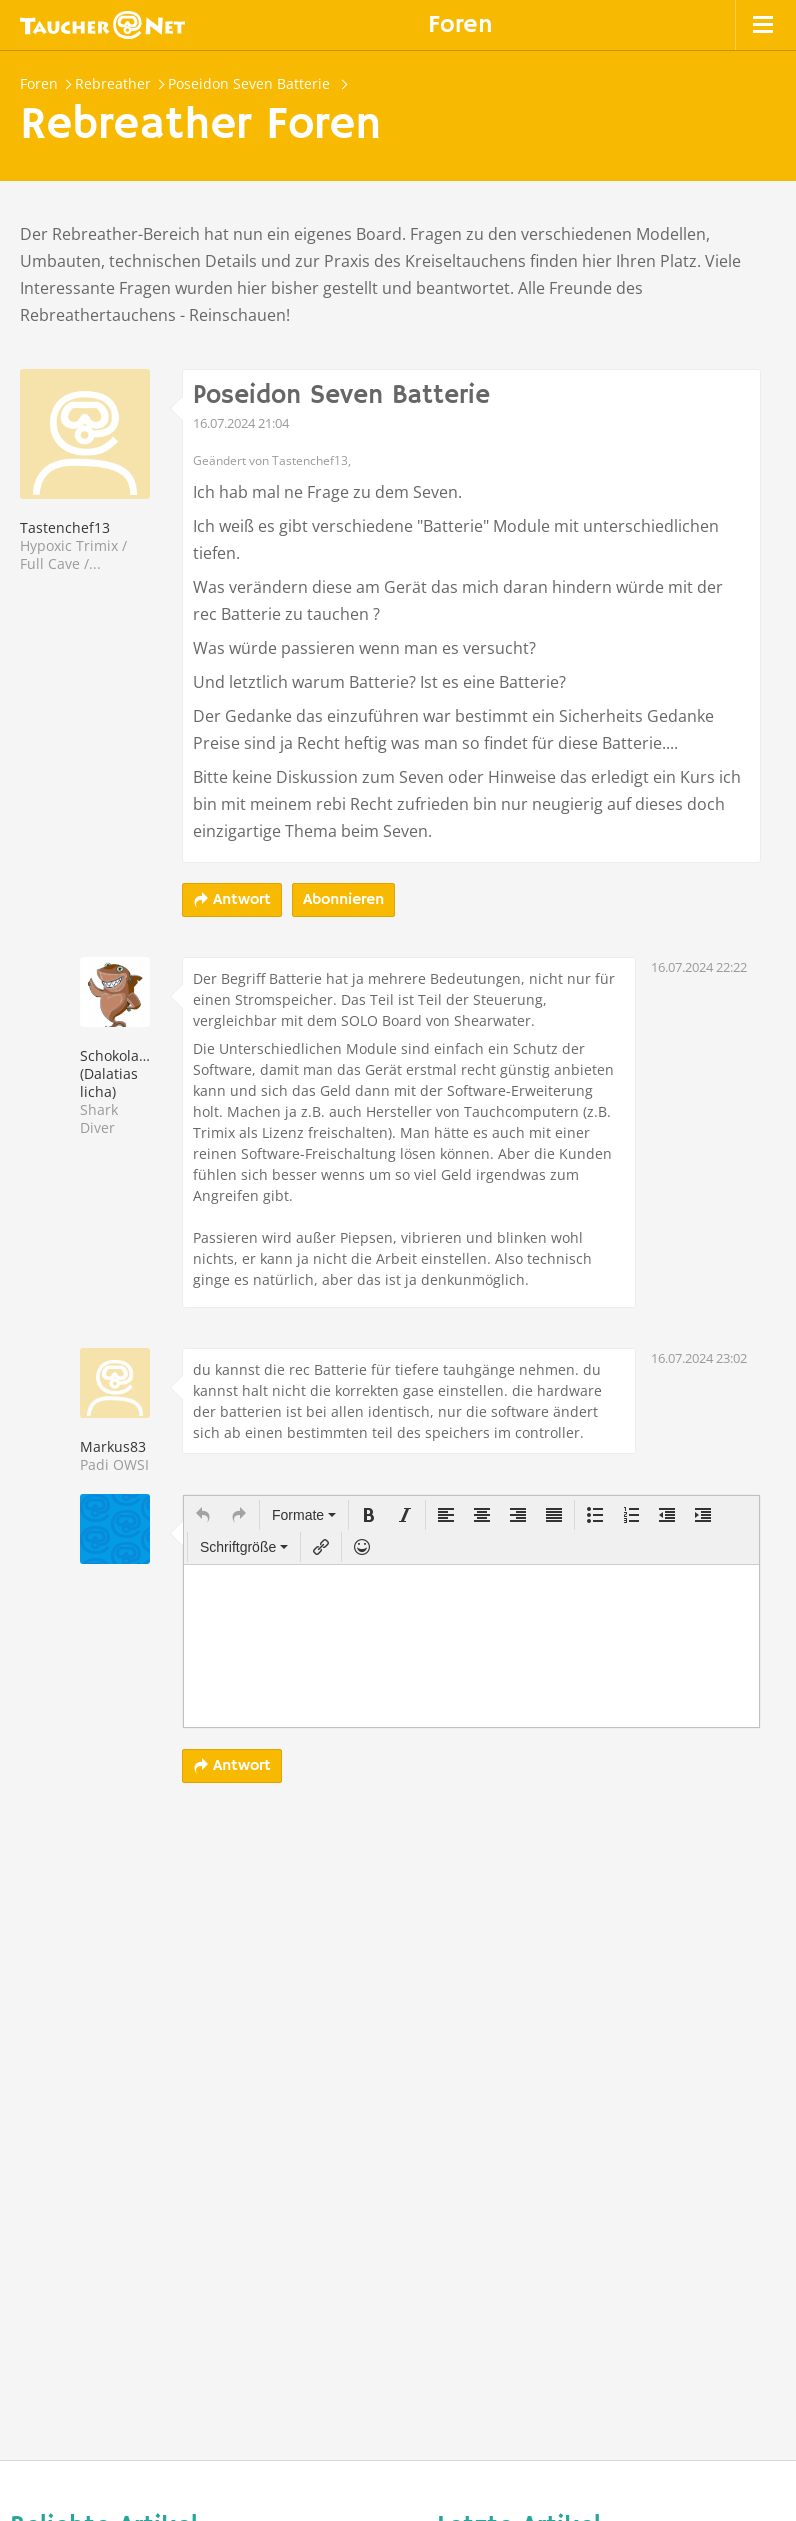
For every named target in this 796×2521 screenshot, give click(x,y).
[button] (203, 1515)
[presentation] (203, 1515)
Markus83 (113, 1446)
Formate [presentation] (304, 1515)
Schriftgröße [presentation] (244, 1547)
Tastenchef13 (65, 527)
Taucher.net (102, 25)
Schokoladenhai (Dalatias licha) (133, 1073)
